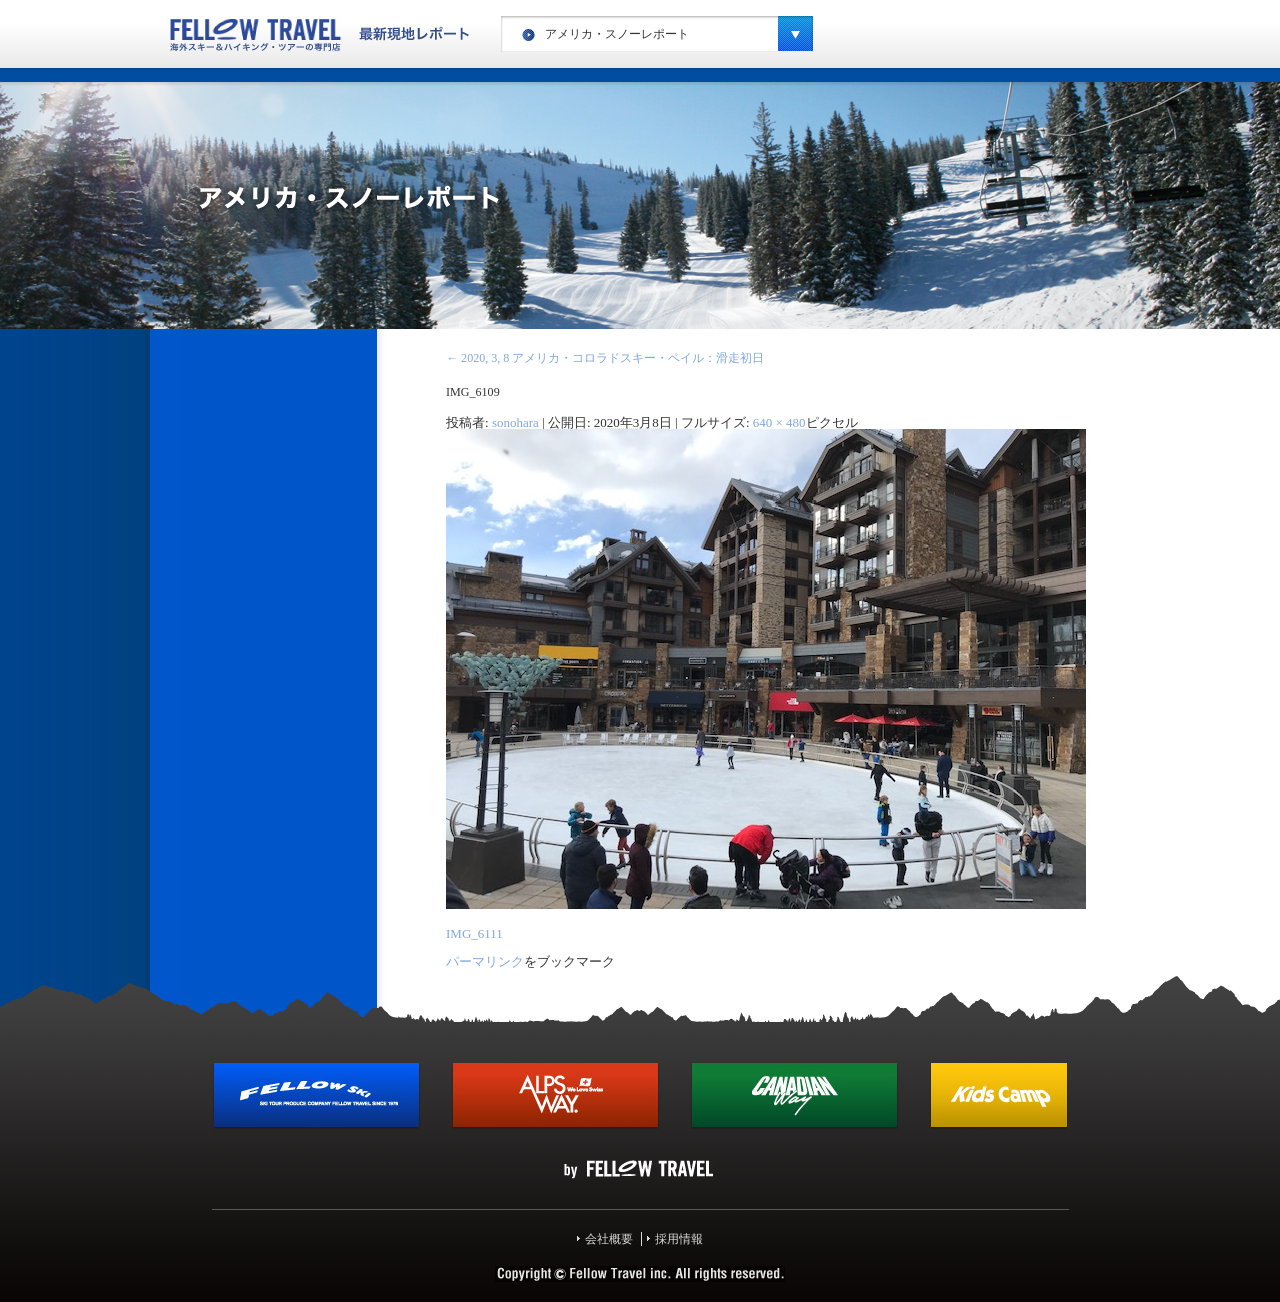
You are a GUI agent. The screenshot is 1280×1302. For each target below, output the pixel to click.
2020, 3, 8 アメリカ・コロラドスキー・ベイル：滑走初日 (605, 358)
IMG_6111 (474, 933)
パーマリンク (485, 961)
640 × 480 (779, 422)
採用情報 (679, 1239)
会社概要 (609, 1239)
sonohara (515, 422)
